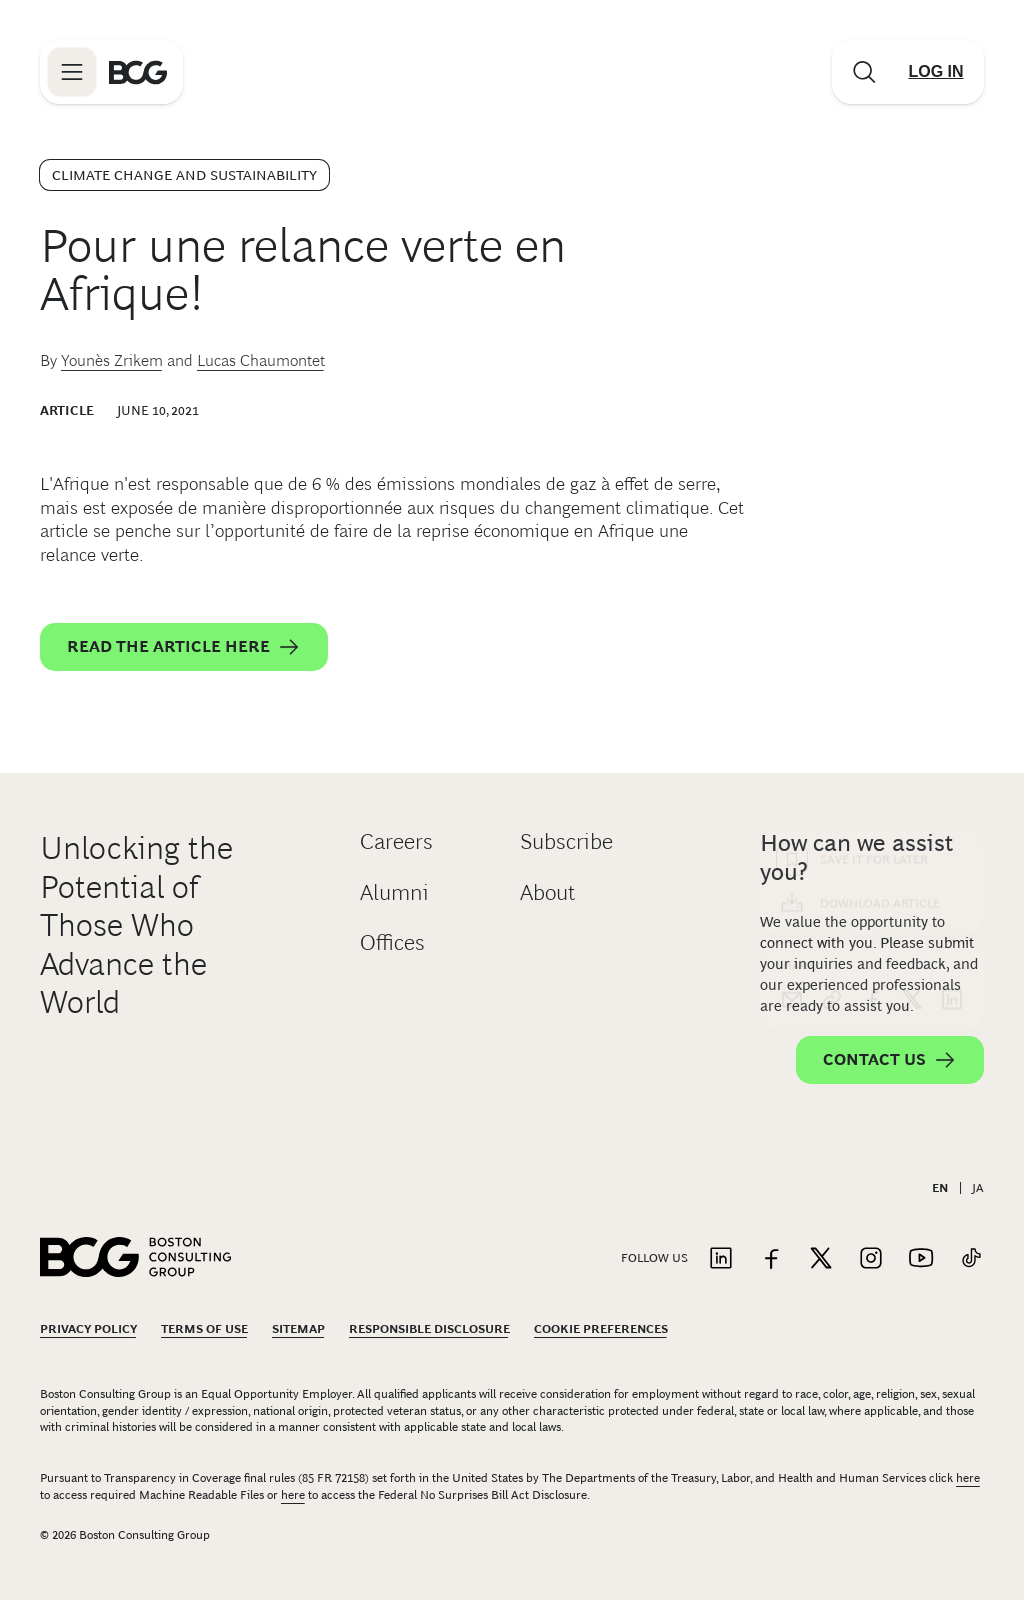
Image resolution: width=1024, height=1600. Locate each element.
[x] (912, 637)
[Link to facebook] (771, 1259)
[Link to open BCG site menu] (72, 72)
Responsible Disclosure (429, 1329)
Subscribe (566, 841)
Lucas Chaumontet (261, 360)
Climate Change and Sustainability (184, 175)
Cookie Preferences (601, 1329)
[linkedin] (952, 637)
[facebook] (872, 637)
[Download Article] (872, 541)
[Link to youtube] (921, 1259)
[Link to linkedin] (721, 1259)
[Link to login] (936, 72)
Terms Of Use (204, 1329)
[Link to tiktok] (971, 1259)
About (547, 892)
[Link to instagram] (871, 1259)
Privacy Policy (88, 1329)
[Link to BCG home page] (138, 72)
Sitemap (298, 1329)
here (968, 1478)
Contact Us (890, 1060)
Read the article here (184, 647)
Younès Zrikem (112, 360)
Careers (396, 841)
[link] (832, 637)
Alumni (394, 892)
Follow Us (654, 1258)
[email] (792, 637)
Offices (392, 942)
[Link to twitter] (821, 1259)
